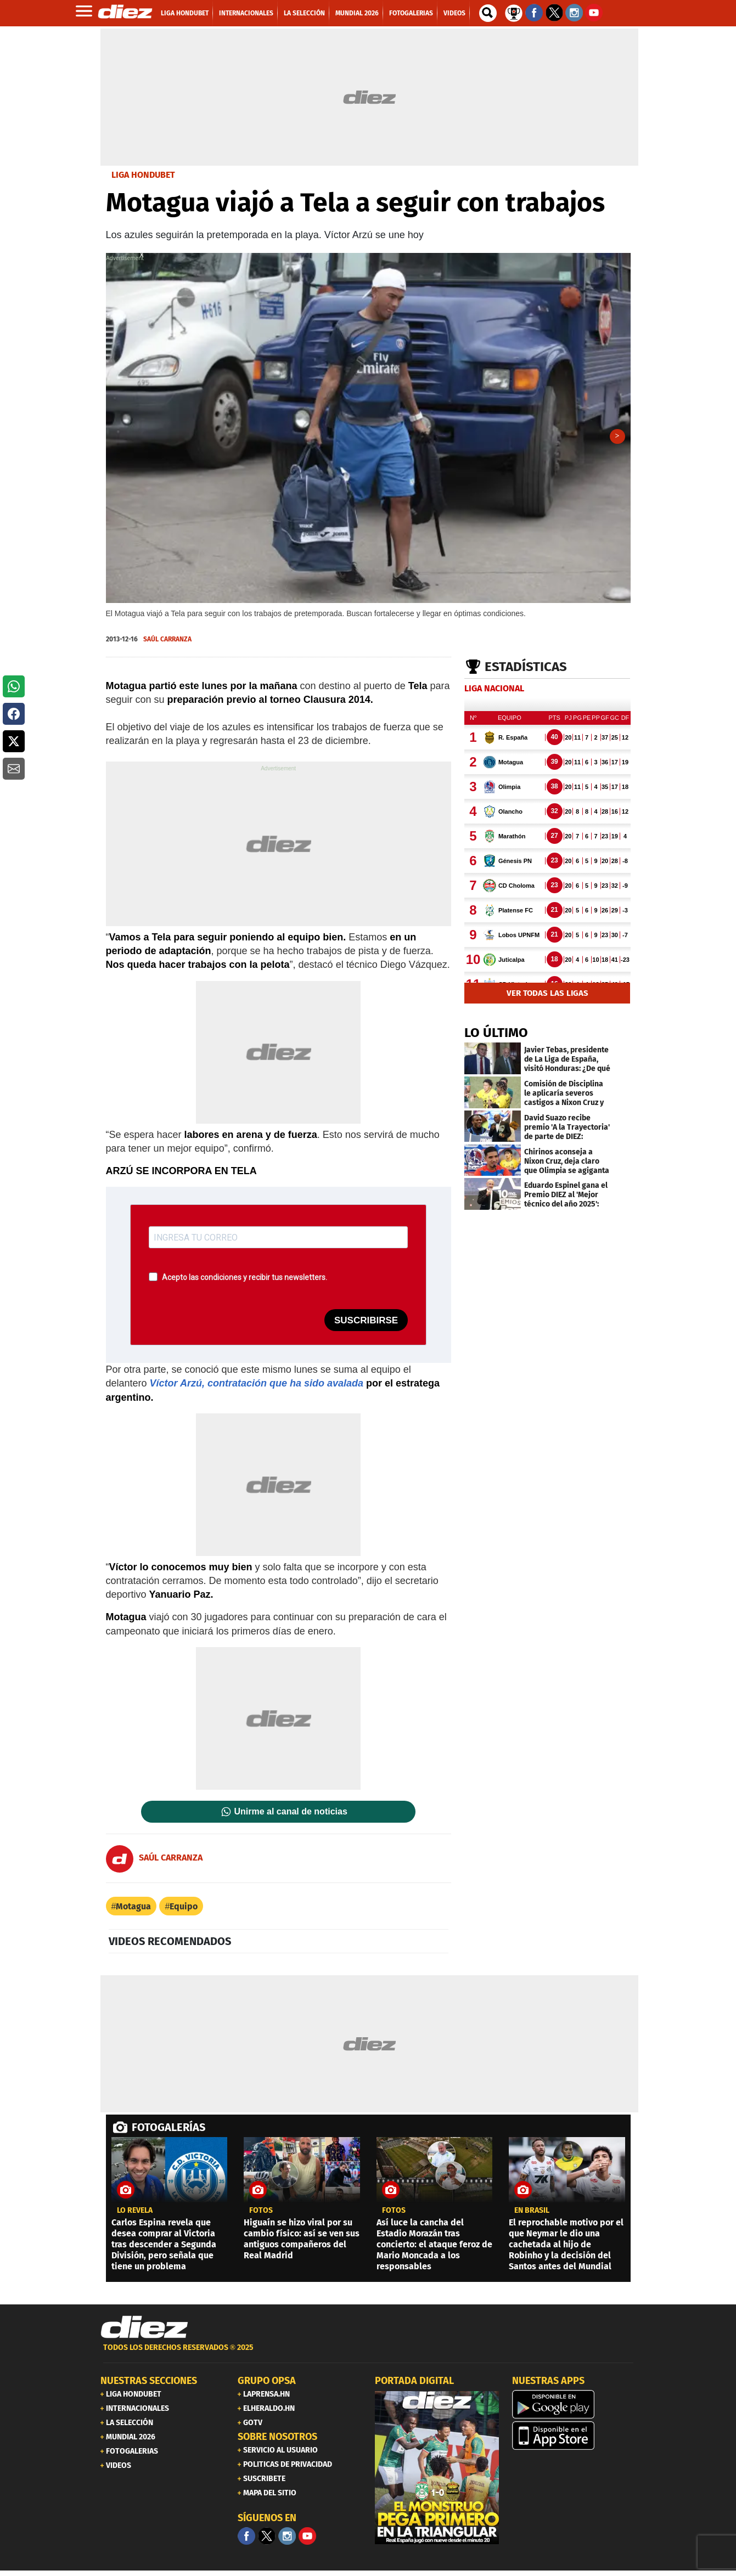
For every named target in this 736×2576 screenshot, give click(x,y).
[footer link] (368, 2359)
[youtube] (307, 2541)
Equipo (184, 1912)
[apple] (574, 2441)
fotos (261, 2216)
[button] (14, 686)
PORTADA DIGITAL (414, 2386)
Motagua (133, 1912)
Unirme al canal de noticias (290, 1817)
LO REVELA (135, 2216)
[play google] (574, 2409)
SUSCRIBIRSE (366, 1326)
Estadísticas (526, 672)
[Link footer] (144, 2333)
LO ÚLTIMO (496, 1038)
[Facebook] (246, 2541)
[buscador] (488, 13)
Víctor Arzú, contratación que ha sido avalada (256, 1388)
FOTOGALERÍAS (168, 2132)
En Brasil (531, 2216)
